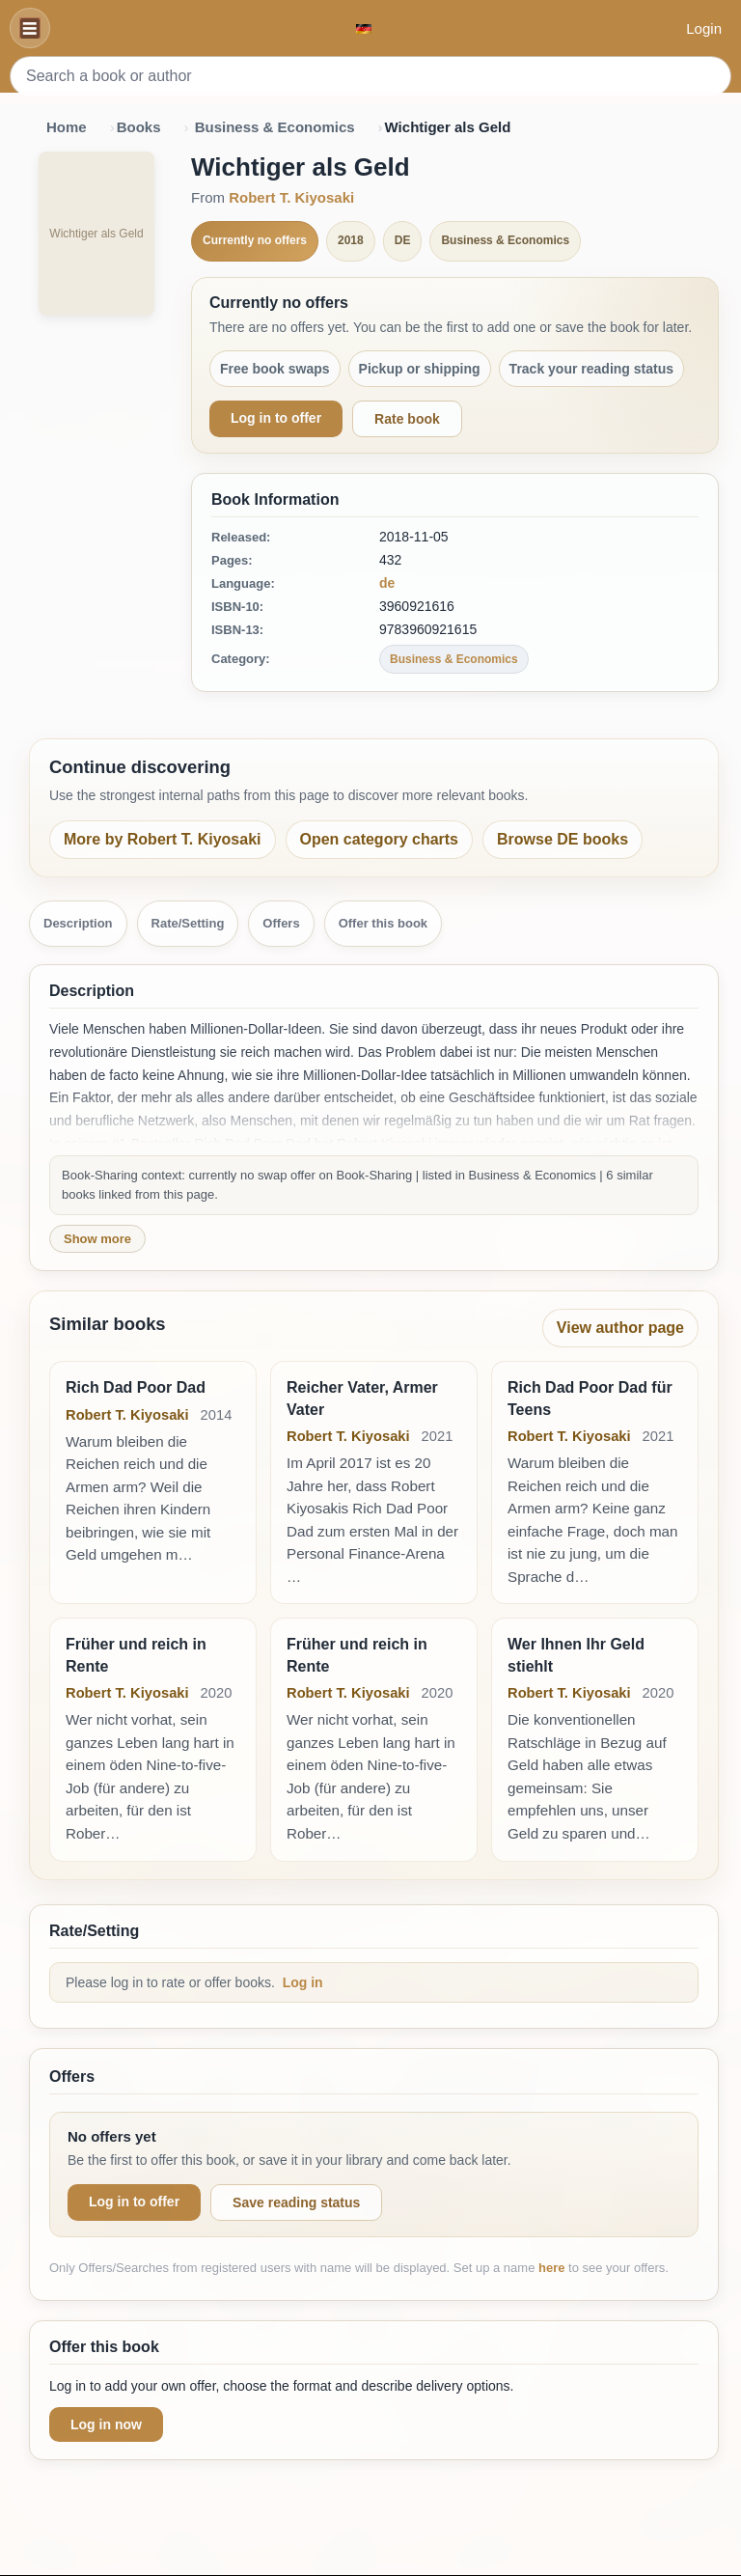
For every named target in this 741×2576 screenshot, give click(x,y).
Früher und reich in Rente (136, 1655)
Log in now (106, 2424)
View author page (620, 1327)
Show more (97, 1239)
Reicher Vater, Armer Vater (362, 1398)
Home (66, 127)
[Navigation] (30, 28)
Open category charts (379, 839)
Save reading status (296, 2202)
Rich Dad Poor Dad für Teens (590, 1398)
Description (78, 923)
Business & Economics (275, 127)
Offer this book (383, 923)
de (387, 583)
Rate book (407, 419)
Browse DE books (562, 839)
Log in (303, 1982)
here (551, 2267)
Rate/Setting (188, 923)
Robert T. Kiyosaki (291, 197)
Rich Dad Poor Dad (136, 1387)
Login (704, 28)
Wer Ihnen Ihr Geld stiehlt (576, 1655)
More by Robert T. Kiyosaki (162, 839)
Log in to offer (276, 418)
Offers (280, 923)
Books (139, 127)
